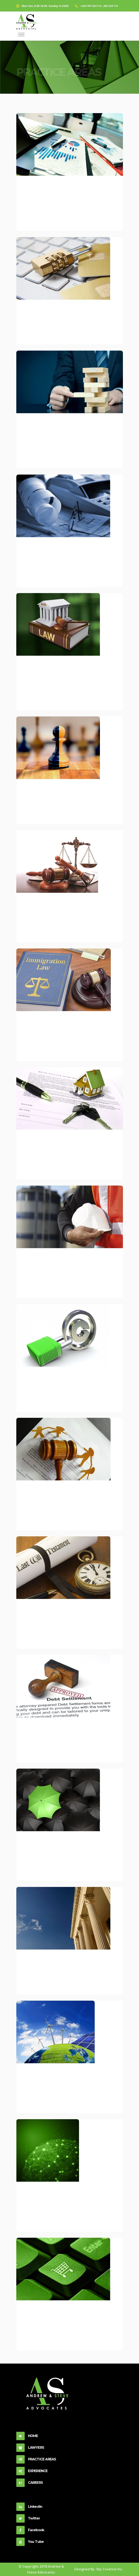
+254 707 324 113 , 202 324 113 (99, 6)
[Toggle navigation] (21, 34)
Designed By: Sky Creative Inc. (98, 2569)
